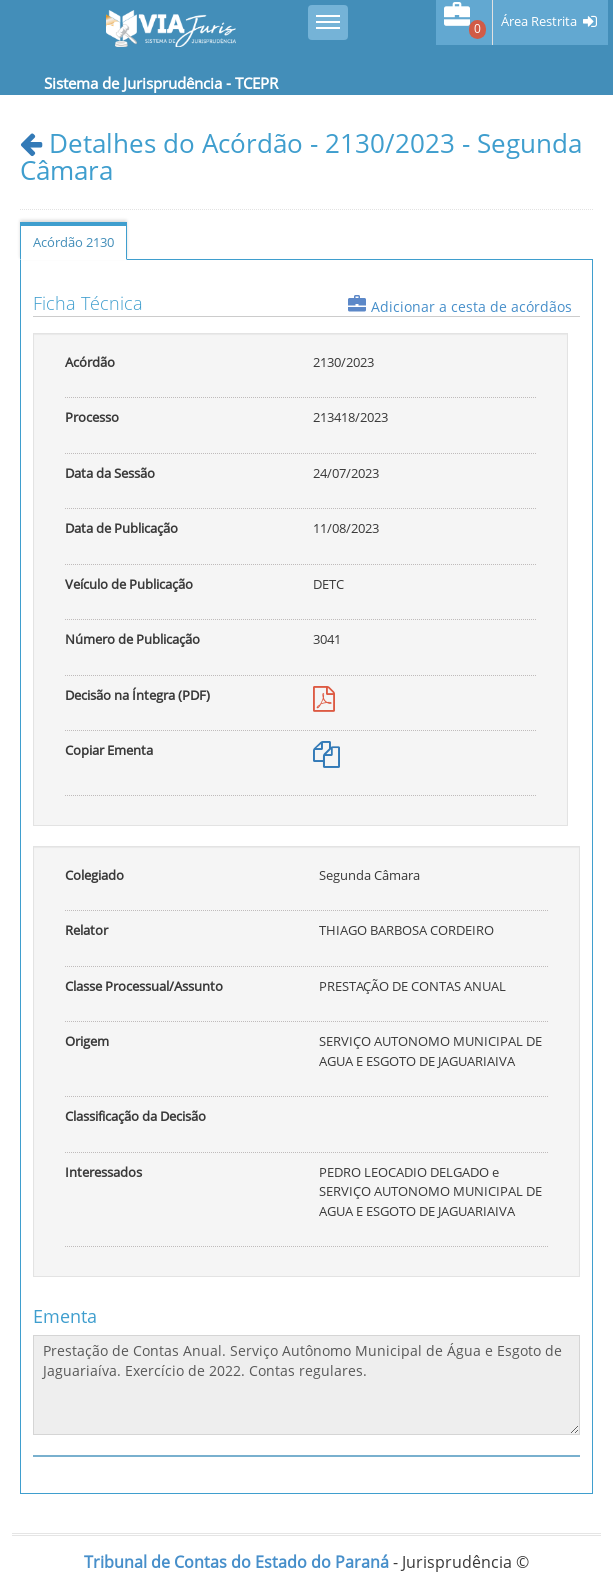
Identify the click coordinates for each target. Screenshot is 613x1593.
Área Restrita (539, 21)
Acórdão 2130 (73, 242)
